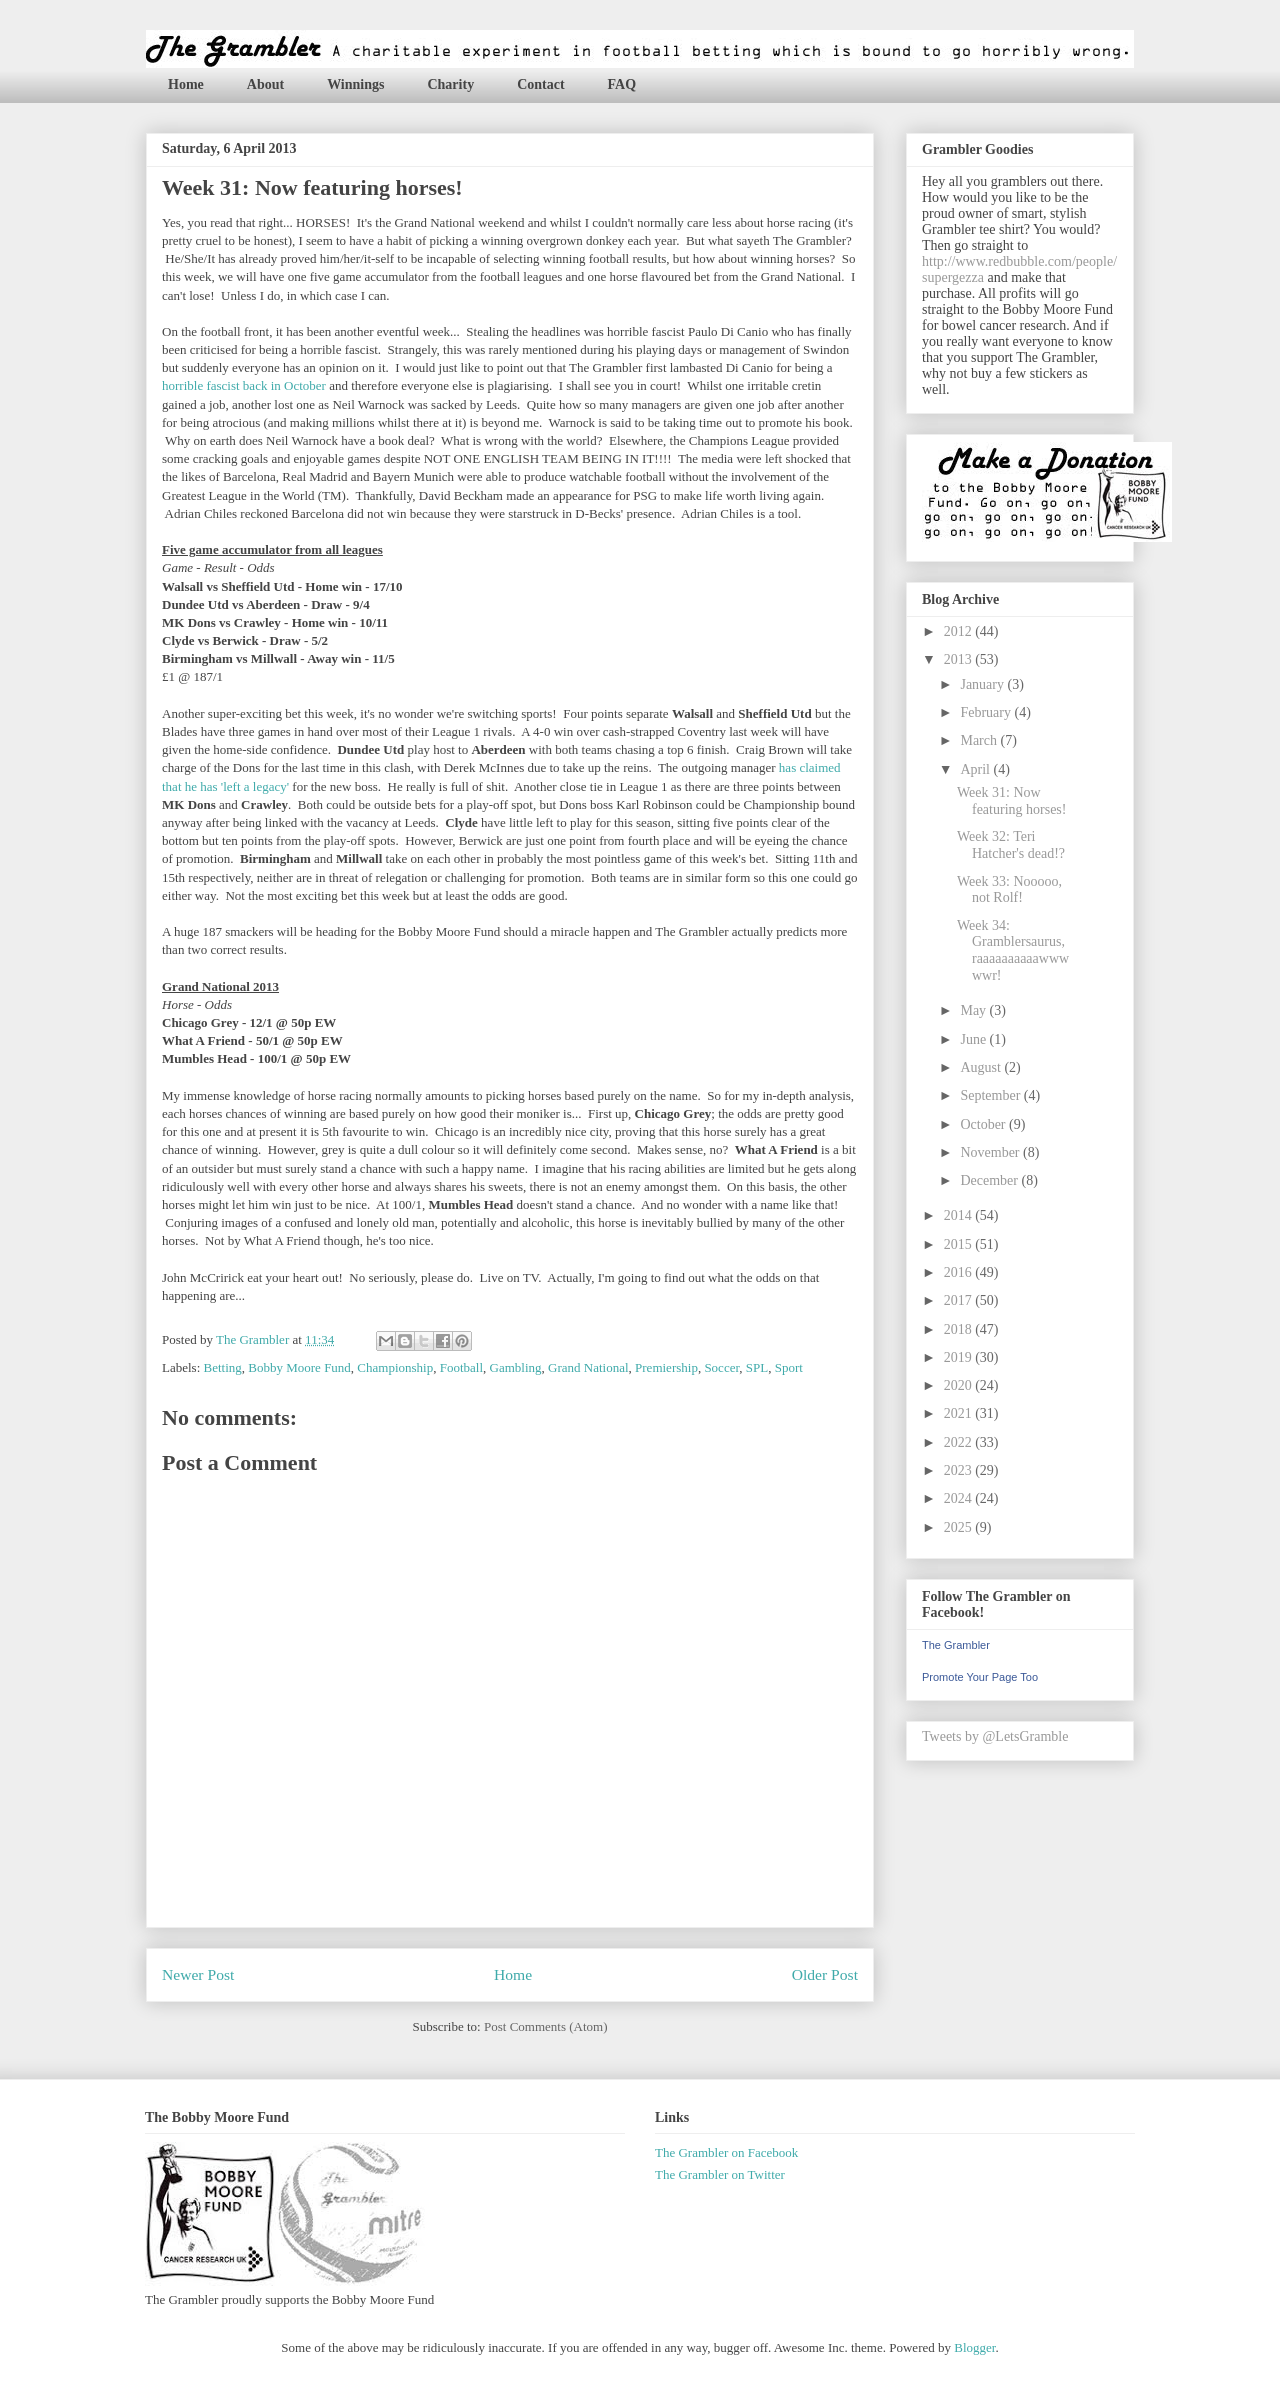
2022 (960, 1442)
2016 (960, 1272)
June (974, 1039)
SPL (757, 1367)
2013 (960, 659)
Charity (450, 84)
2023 (960, 1470)
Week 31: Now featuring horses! (1011, 801)
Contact (540, 84)
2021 (960, 1413)
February (987, 712)
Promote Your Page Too (980, 1677)
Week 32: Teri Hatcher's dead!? (1011, 845)
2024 (960, 1498)
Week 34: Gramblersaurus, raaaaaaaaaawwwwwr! (1013, 950)
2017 (960, 1300)
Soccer (721, 1367)
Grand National (588, 1367)
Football (461, 1367)
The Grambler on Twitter (720, 2174)
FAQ (622, 84)
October (984, 1124)
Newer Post (198, 1974)
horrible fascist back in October (244, 385)
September (991, 1095)
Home (186, 84)
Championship (395, 1367)
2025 (960, 1527)
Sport (789, 1367)
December (990, 1180)
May (974, 1010)
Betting (223, 1367)
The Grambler (956, 1645)
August (982, 1067)
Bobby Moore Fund (299, 1367)
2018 (960, 1329)
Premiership (666, 1367)
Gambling (516, 1367)
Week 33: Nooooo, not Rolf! (1009, 890)
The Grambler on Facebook (726, 2152)
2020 (960, 1385)
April (976, 769)
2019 (960, 1357)
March (980, 740)
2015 (960, 1244)
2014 (960, 1215)
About (265, 84)
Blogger (974, 2347)
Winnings (355, 84)
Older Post (825, 1974)
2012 (960, 631)
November (991, 1152)
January (983, 684)
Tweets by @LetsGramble (995, 1736)
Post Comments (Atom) (546, 2026)
